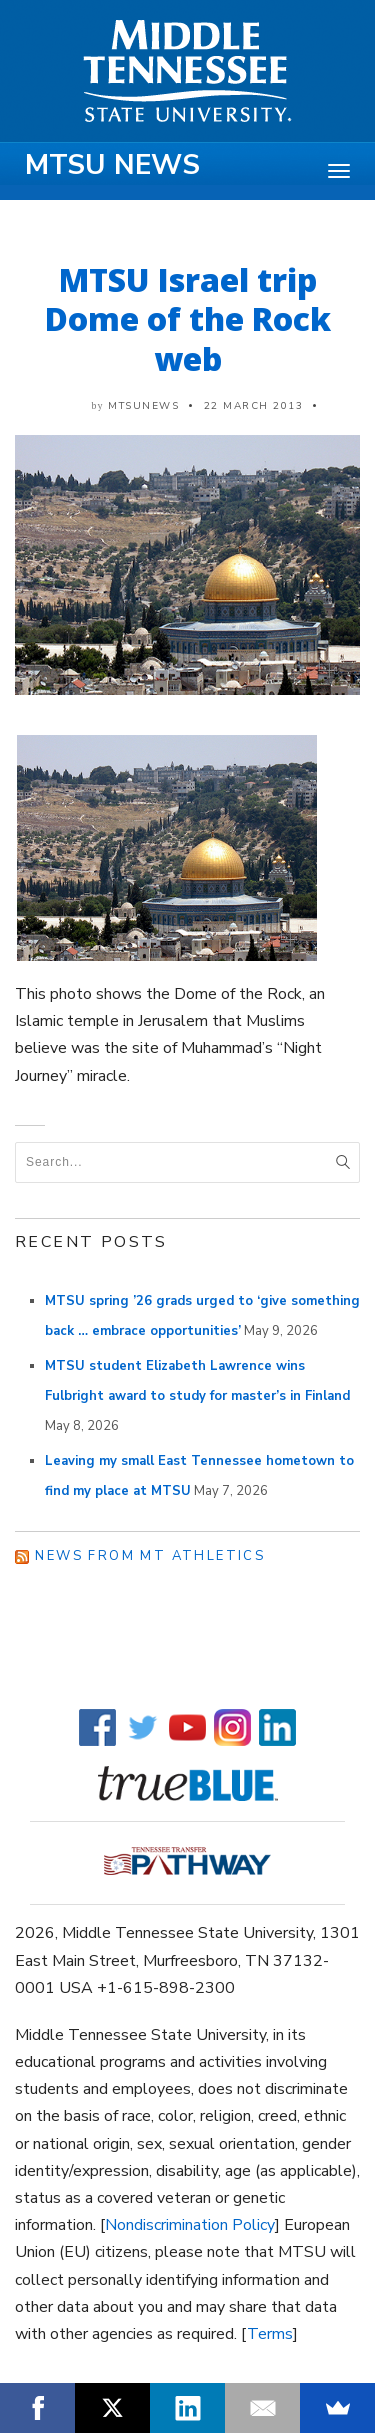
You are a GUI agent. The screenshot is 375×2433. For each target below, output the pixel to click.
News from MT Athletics (150, 1556)
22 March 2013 (254, 406)
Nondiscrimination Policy (190, 2225)
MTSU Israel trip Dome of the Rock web (188, 319)
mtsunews (143, 406)
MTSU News (112, 165)
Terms (270, 2334)
